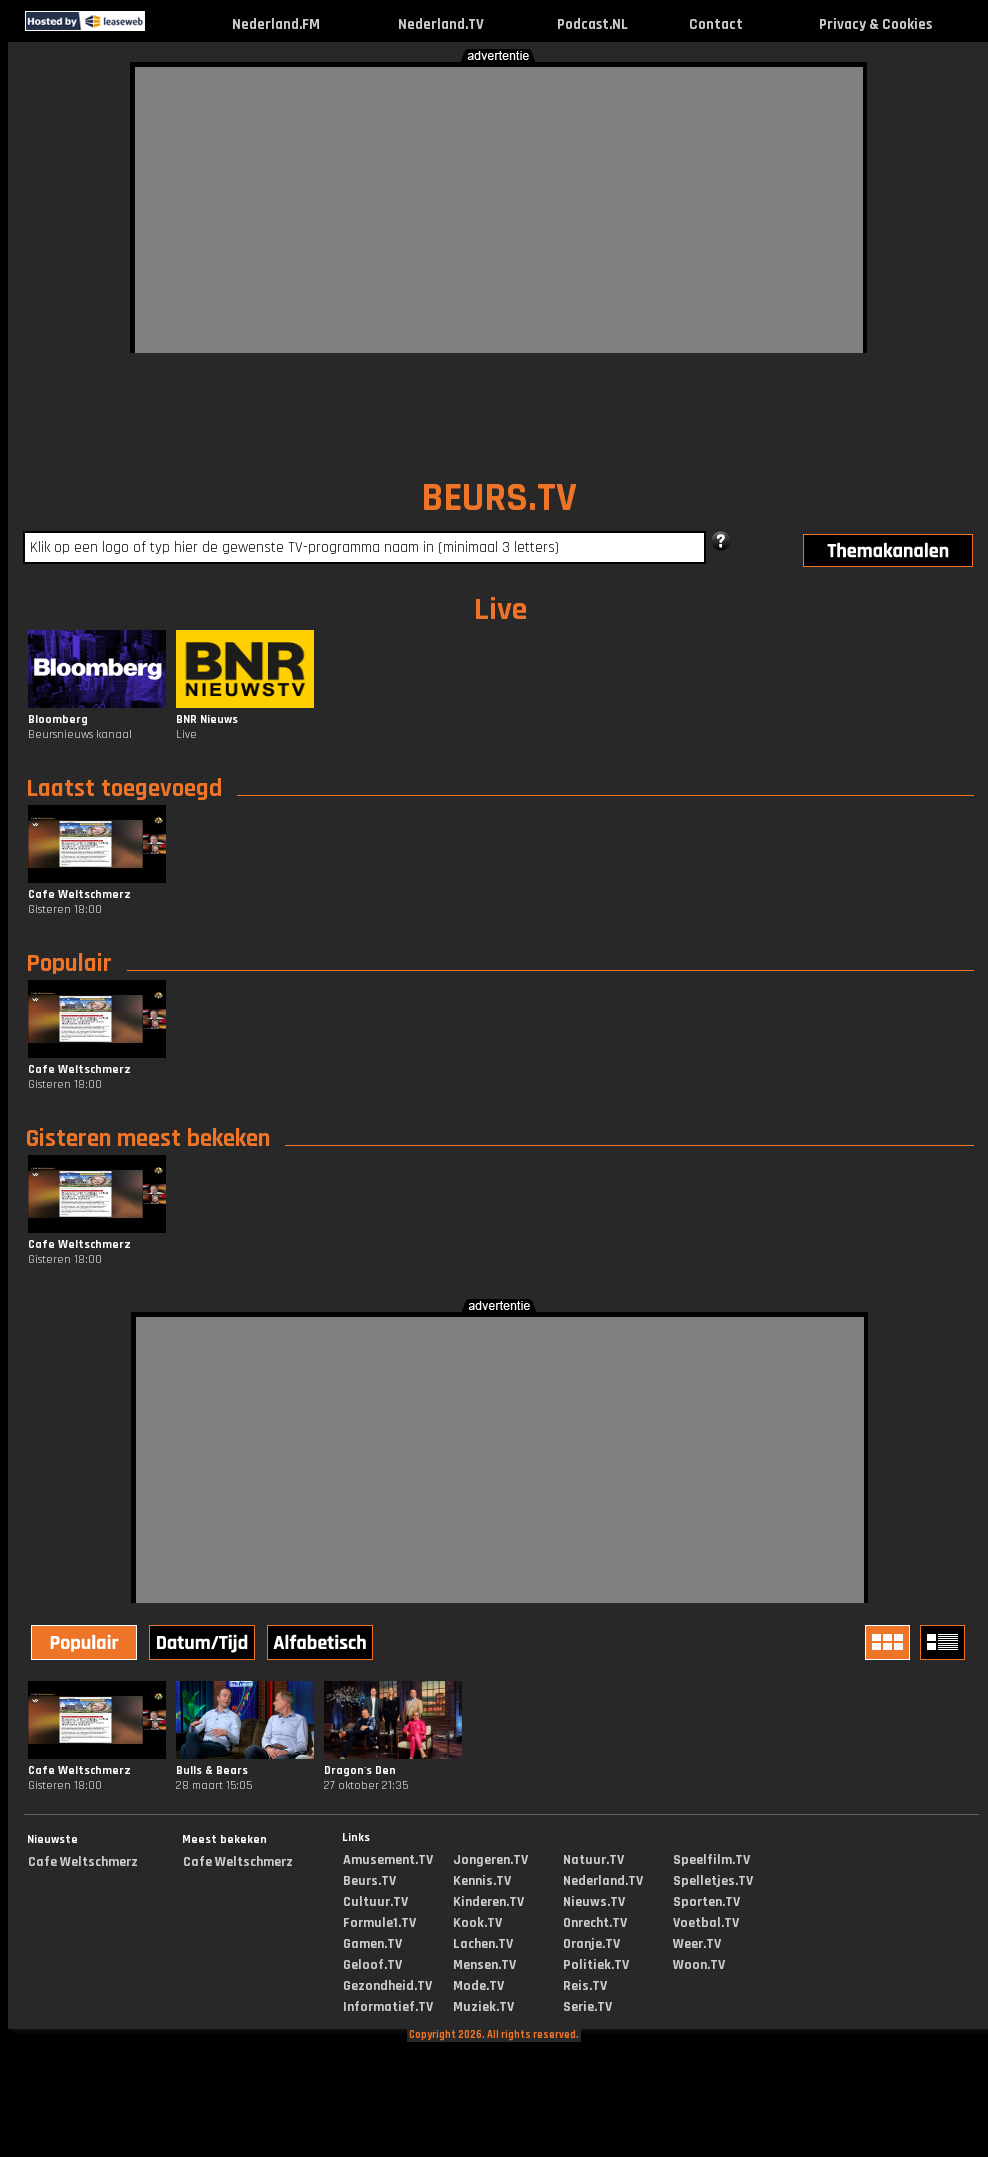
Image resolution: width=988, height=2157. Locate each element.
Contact (716, 24)
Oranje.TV (591, 1944)
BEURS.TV (499, 498)
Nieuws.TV (594, 1902)
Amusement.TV (388, 1860)
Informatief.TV (388, 2007)
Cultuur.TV (375, 1902)
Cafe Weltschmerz (83, 1862)
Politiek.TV (596, 1965)
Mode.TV (478, 1986)
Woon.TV (699, 1965)
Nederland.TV (441, 24)
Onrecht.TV (595, 1923)
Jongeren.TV (490, 1860)
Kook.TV (477, 1923)
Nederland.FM (276, 24)
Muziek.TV (483, 2007)
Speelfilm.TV (711, 1860)
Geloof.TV (372, 1965)
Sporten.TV (706, 1902)
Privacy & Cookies (875, 24)
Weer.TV (697, 1944)
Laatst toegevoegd (124, 789)
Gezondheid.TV (387, 1986)
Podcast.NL (592, 24)
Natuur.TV (593, 1860)
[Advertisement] (466, 207)
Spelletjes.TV (713, 1881)
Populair (69, 964)
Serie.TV (587, 2007)
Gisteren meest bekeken (148, 1139)
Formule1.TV (379, 1923)
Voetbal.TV (706, 1923)
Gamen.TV (372, 1944)
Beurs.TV (369, 1881)
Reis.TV (585, 1986)
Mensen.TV (484, 1965)
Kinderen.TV (488, 1902)
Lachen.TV (483, 1944)
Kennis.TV (482, 1881)
